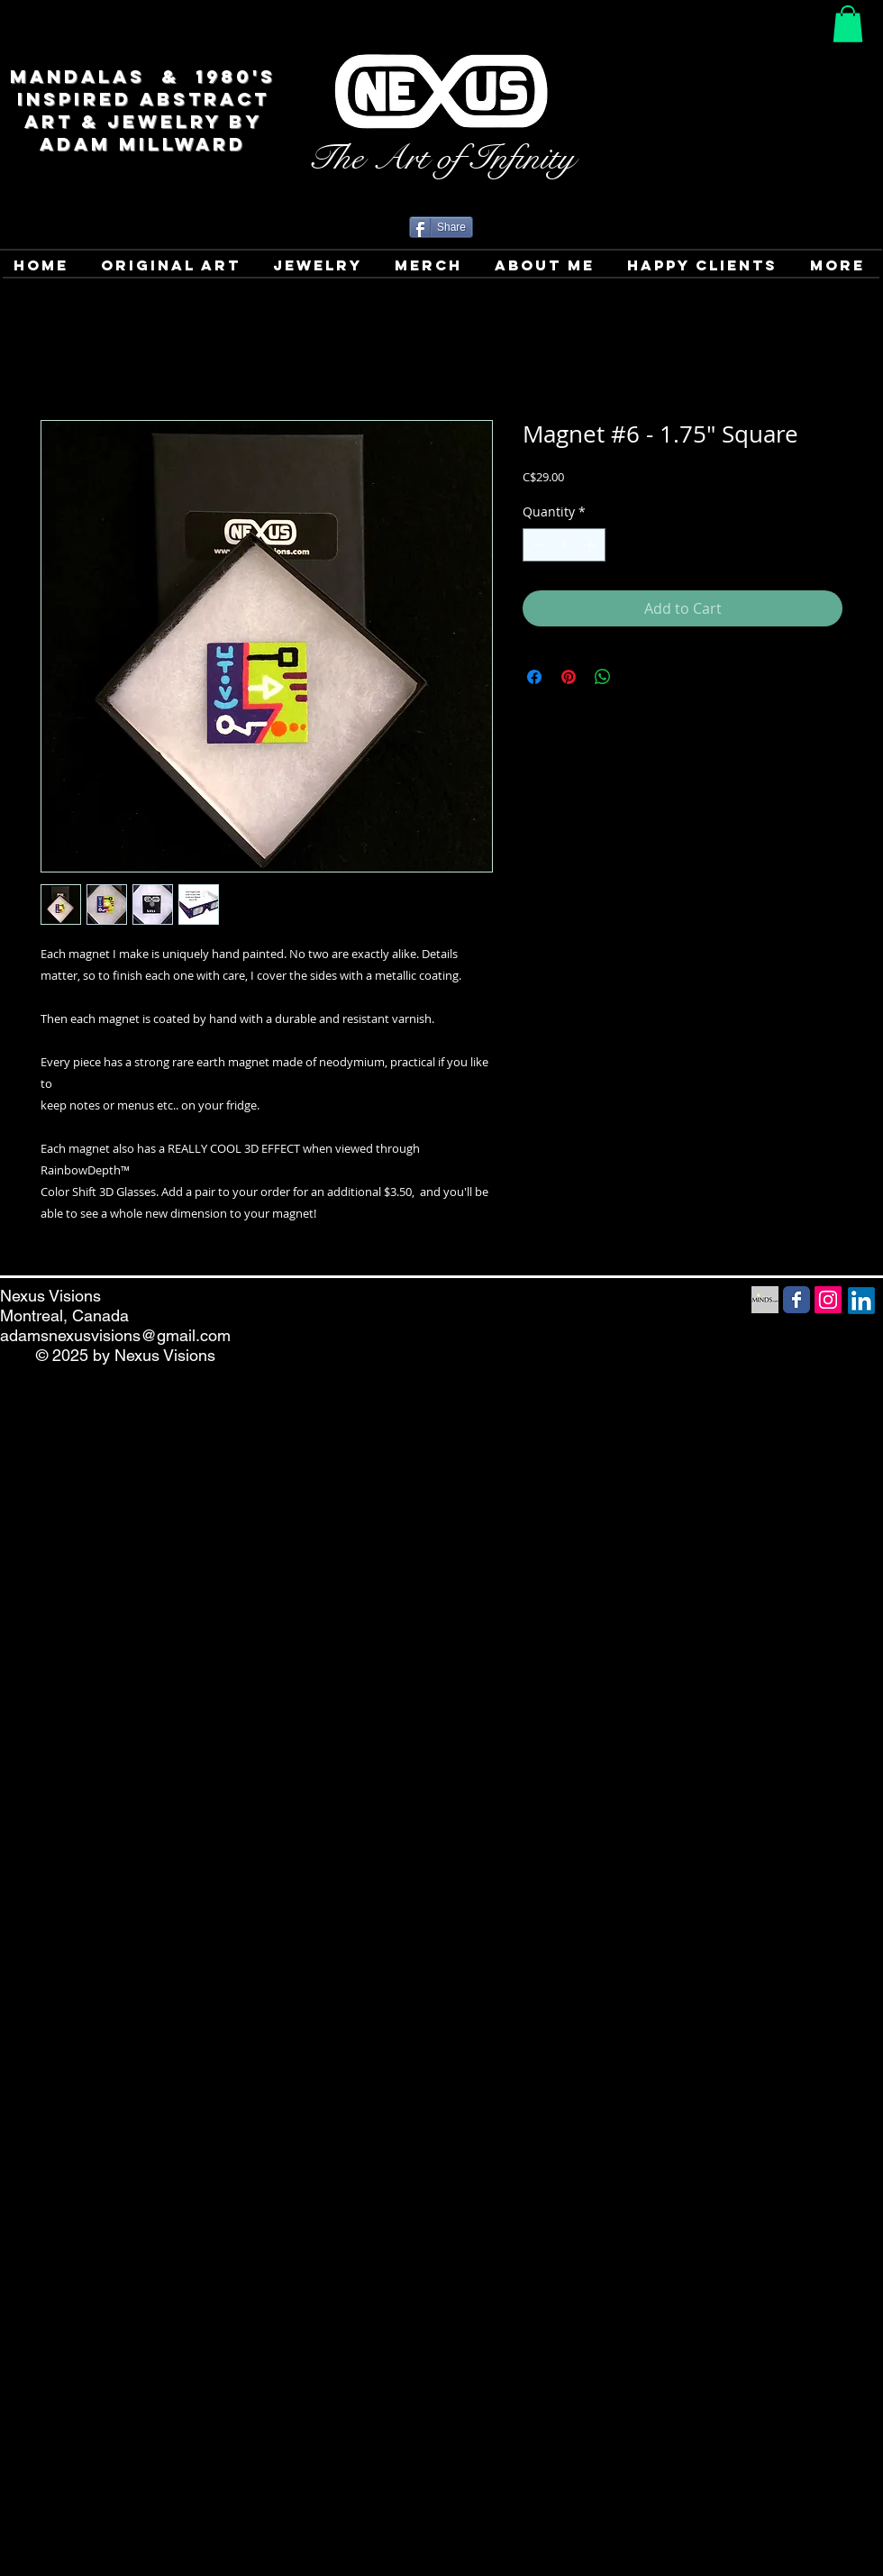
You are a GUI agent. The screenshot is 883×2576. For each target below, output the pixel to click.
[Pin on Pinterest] (568, 677)
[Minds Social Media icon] (764, 1299)
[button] (848, 23)
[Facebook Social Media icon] (796, 1299)
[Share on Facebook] (534, 677)
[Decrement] (536, 545)
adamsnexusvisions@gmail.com (115, 1335)
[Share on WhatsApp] (603, 677)
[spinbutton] (564, 545)
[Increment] (591, 545)
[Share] (441, 227)
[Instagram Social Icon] (828, 1299)
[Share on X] (637, 677)
